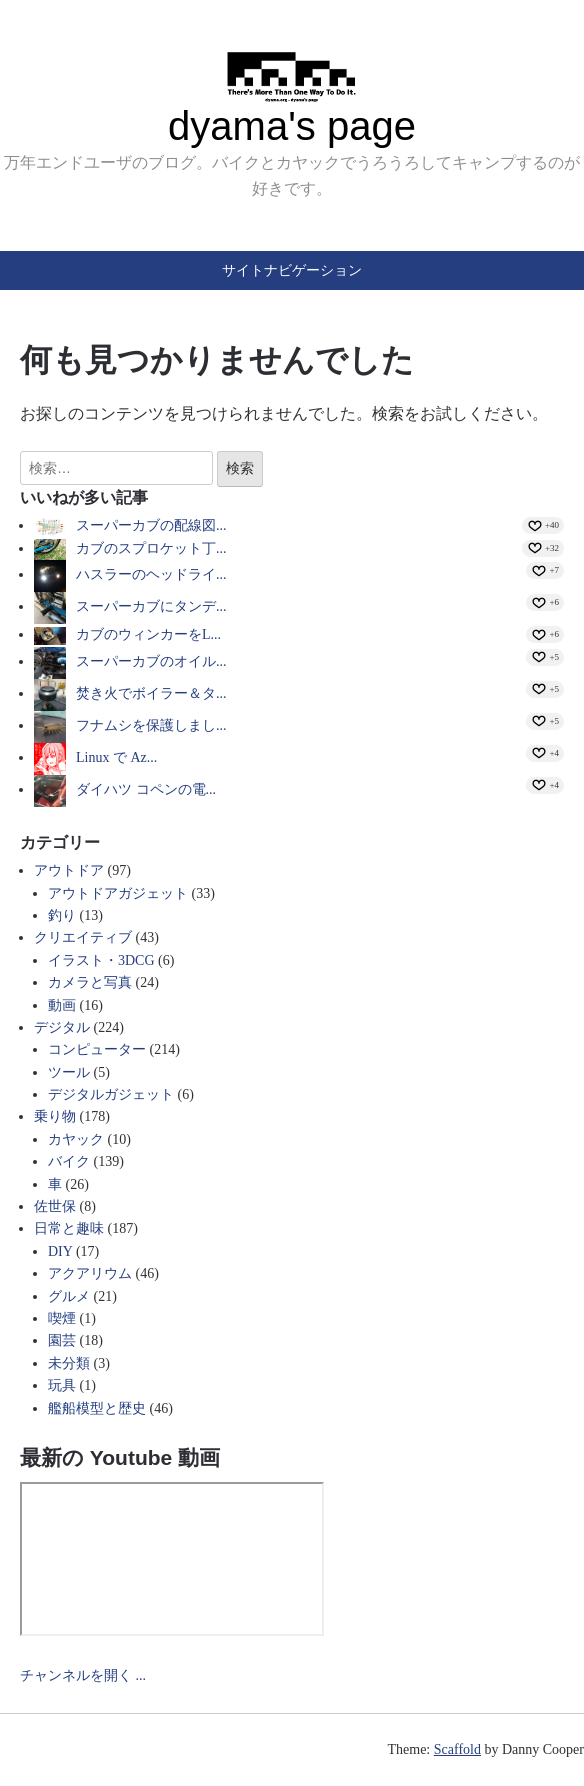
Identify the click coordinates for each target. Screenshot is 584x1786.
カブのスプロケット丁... (151, 548)
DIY (60, 1251)
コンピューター (97, 1049)
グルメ (69, 1296)
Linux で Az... (116, 757)
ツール (69, 1072)
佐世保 (55, 1206)
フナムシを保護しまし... (151, 725)
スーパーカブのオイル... (151, 661)
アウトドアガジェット (118, 893)
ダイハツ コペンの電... (146, 789)
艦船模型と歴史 (97, 1408)
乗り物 (55, 1116)
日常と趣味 (69, 1228)
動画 (62, 1005)
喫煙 (62, 1318)
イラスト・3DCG (101, 960)
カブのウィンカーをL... (148, 634)
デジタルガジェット (111, 1094)
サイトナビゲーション (292, 270)
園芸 (62, 1340)
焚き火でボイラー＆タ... (151, 693)
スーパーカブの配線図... (151, 525)
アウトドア (69, 870)
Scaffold (457, 1749)
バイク (69, 1161)
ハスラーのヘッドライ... (151, 574)
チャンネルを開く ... (83, 1675)
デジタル (62, 1027)
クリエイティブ (83, 937)
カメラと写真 (90, 982)
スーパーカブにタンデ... (151, 606)
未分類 (69, 1363)
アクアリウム (90, 1273)
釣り (62, 915)
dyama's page (292, 126)
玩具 (62, 1385)
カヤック (76, 1139)
